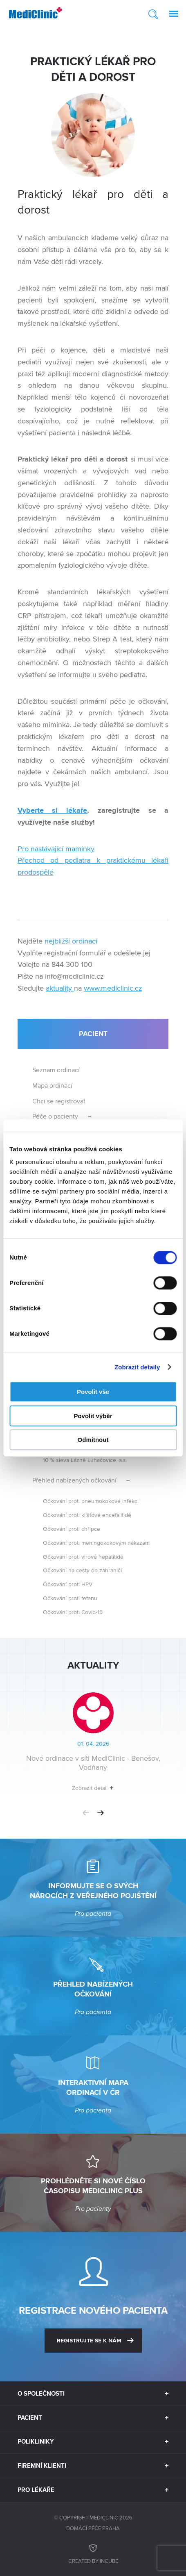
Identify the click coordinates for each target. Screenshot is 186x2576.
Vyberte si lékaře (52, 810)
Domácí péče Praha (93, 2528)
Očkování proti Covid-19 (73, 1611)
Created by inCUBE (93, 2553)
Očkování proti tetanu (70, 1598)
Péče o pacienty (55, 1116)
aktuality (60, 988)
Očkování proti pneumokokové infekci (91, 1500)
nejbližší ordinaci (71, 941)
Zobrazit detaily (137, 1367)
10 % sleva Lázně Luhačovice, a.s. (85, 1459)
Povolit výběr (93, 1415)
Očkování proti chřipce (71, 1528)
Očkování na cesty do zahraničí (82, 1570)
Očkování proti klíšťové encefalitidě (87, 1514)
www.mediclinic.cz (113, 988)
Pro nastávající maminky (56, 849)
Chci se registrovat (58, 1101)
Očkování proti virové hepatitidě (83, 1556)
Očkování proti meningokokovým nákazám (96, 1542)
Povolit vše (93, 1391)
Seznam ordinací (56, 1070)
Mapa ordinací (52, 1085)
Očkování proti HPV (67, 1584)
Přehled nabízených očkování (74, 1480)
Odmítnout (93, 1439)
